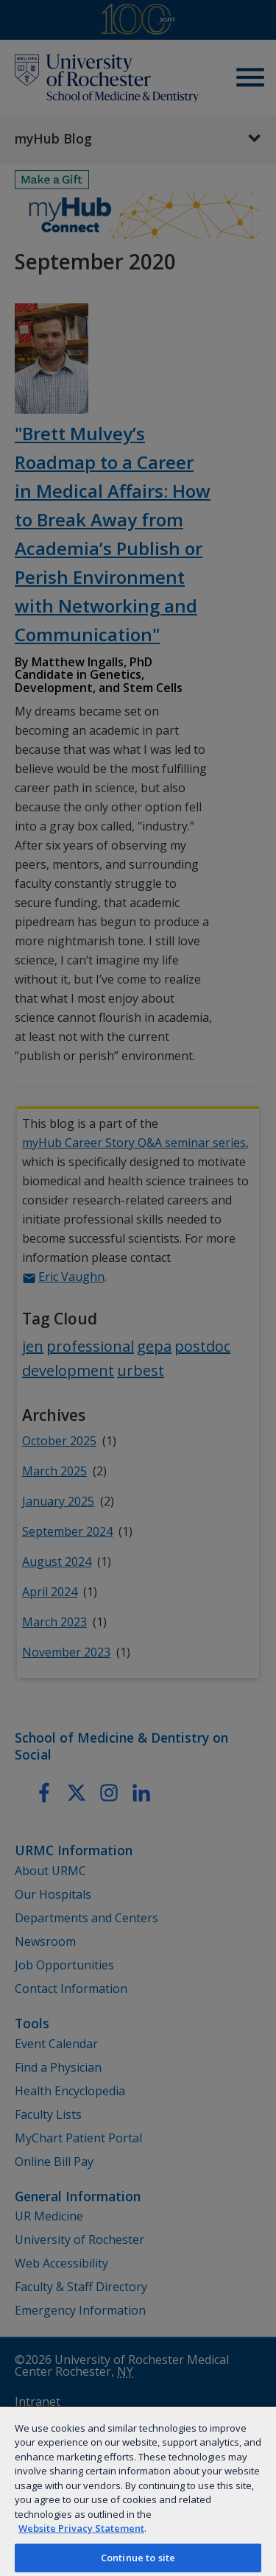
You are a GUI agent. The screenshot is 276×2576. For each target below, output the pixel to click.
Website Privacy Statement (81, 2528)
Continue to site (138, 2557)
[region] (138, 2490)
